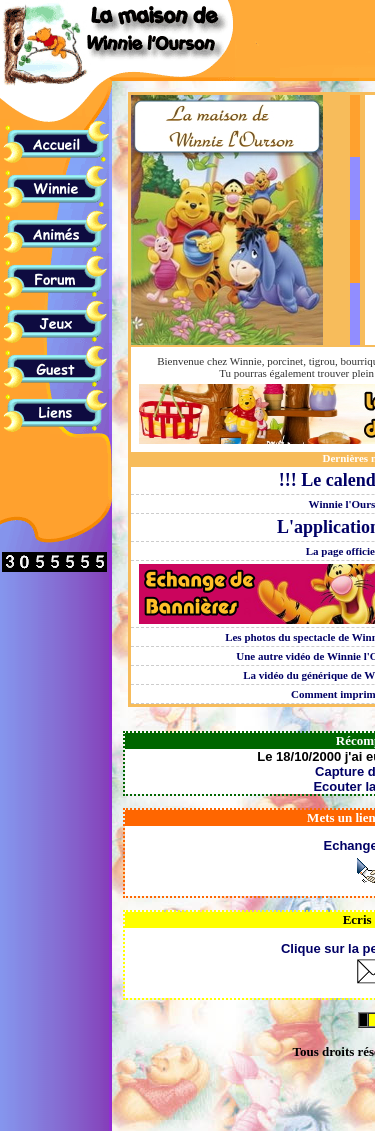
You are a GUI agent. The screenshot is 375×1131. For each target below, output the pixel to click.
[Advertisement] (310, 71)
